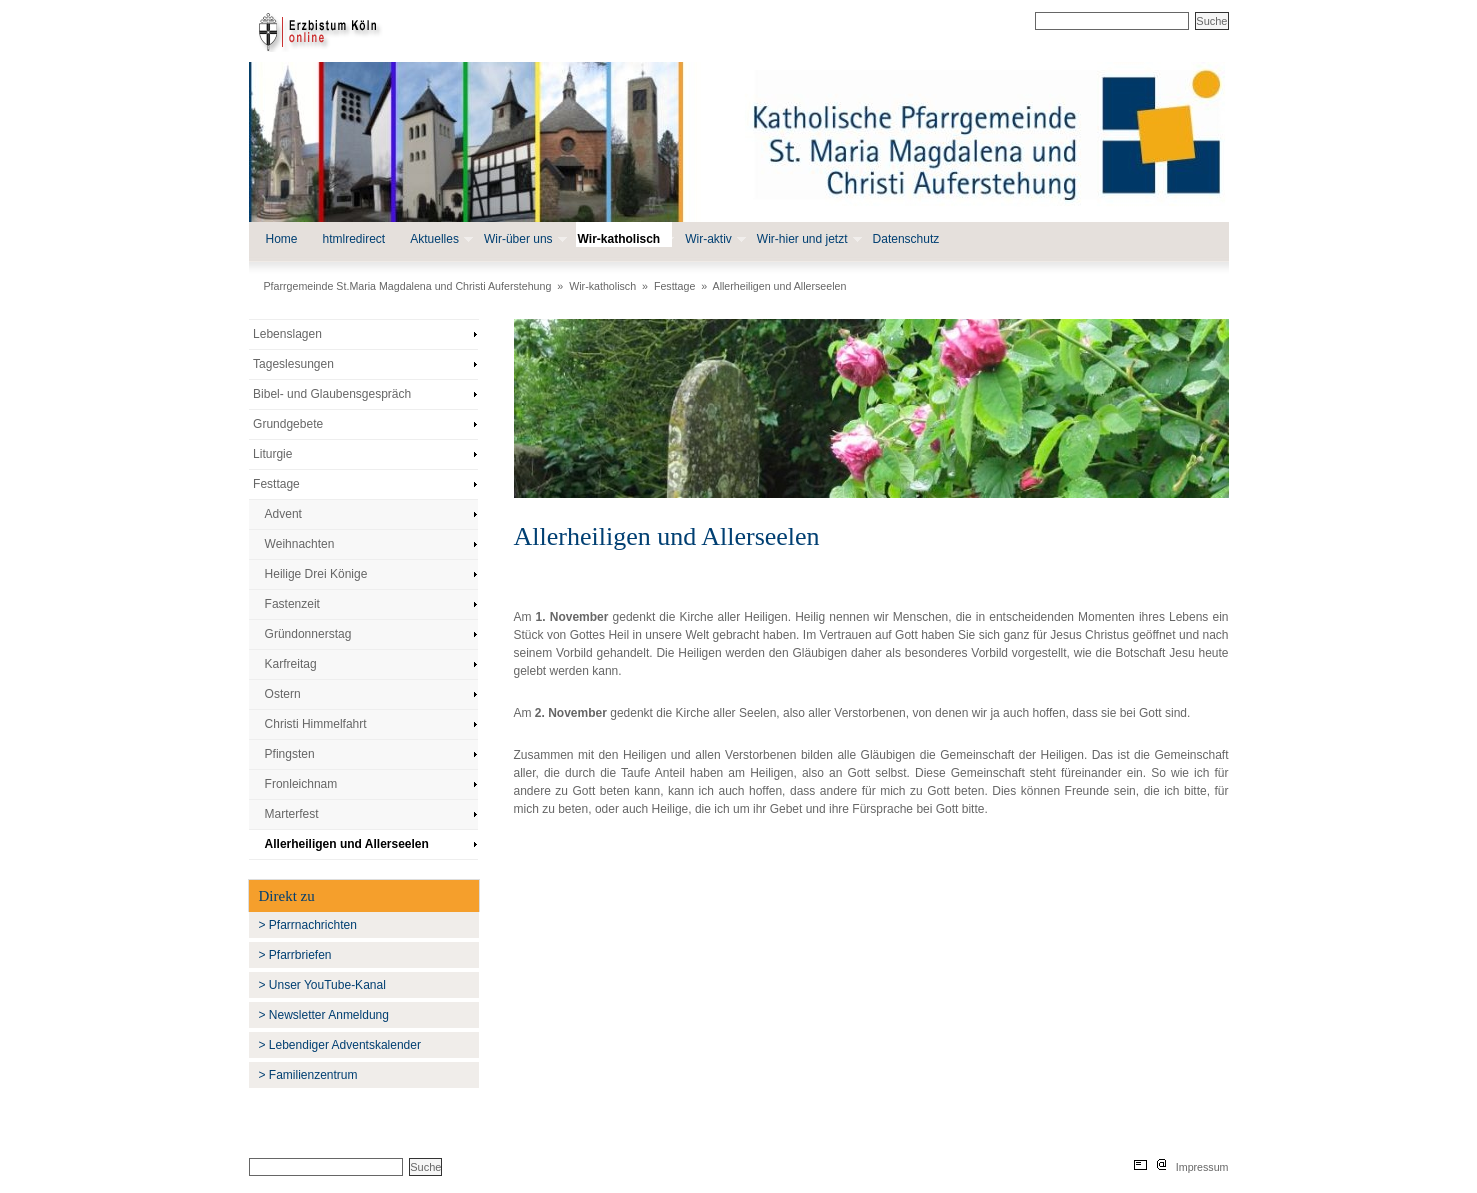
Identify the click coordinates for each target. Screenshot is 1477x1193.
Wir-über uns (523, 239)
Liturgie (272, 454)
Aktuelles (439, 239)
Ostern (283, 694)
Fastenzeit (292, 604)
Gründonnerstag (308, 634)
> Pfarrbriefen (295, 955)
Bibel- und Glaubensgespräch (332, 394)
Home (282, 239)
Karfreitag (291, 664)
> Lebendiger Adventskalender (340, 1045)
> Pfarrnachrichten (308, 925)
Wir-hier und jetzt (807, 239)
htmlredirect (354, 239)
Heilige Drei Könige (316, 574)
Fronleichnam (301, 784)
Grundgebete (288, 424)
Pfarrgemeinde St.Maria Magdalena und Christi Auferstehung (408, 286)
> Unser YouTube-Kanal (322, 985)
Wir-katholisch (624, 239)
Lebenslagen (287, 334)
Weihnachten (300, 544)
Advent (283, 514)
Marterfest (292, 814)
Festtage (674, 286)
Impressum (1202, 1167)
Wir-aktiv (713, 239)
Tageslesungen (293, 364)
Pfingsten (290, 754)
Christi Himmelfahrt (316, 724)
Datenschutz (906, 239)
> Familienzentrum (308, 1075)
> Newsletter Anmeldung (324, 1015)
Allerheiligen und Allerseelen (780, 286)
